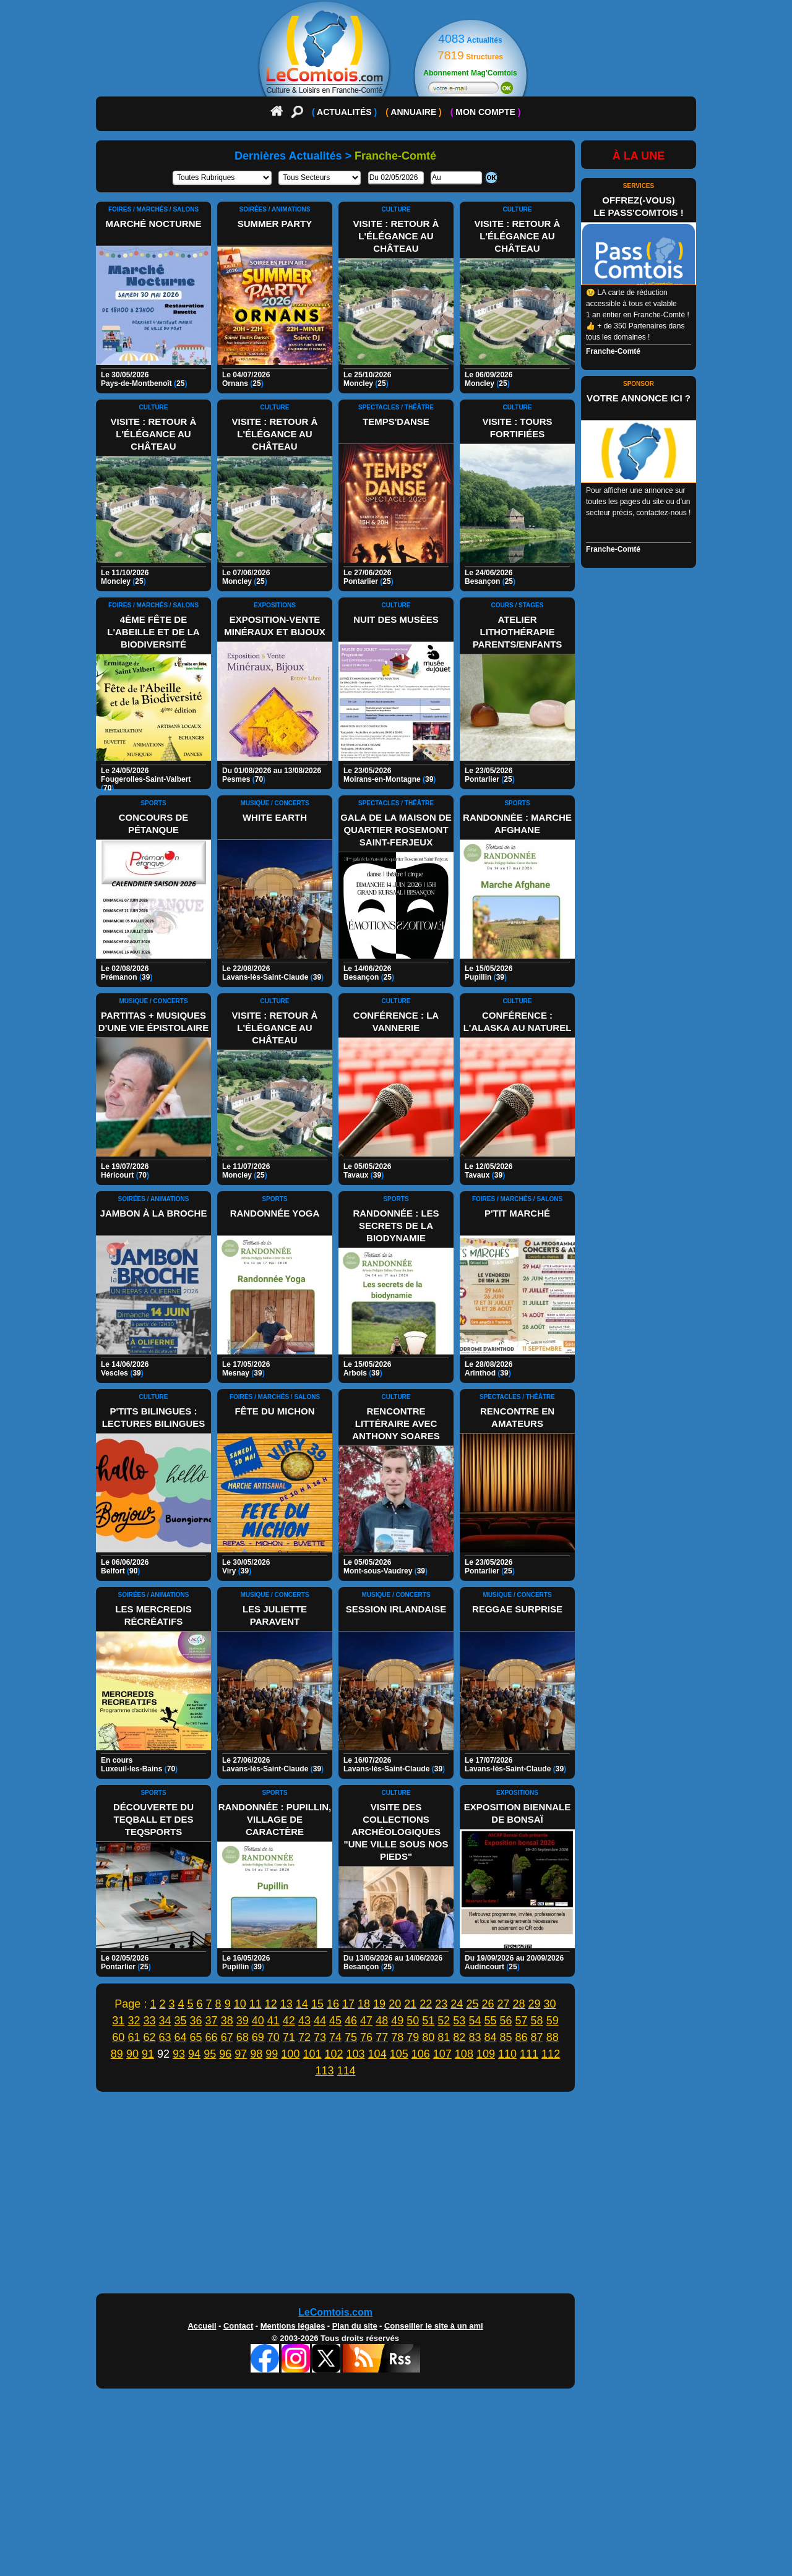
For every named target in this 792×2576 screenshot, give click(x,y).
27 (503, 2004)
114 (346, 2071)
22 (426, 2004)
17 (348, 2004)
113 (324, 2071)
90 (132, 2054)
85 (506, 2037)
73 (320, 2037)
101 (312, 2054)
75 (351, 2037)
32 (133, 2020)
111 (529, 2054)
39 (242, 2020)
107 (442, 2054)
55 (490, 2020)
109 (485, 2054)
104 (377, 2054)
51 (428, 2020)
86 (521, 2037)
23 (441, 2004)
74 (335, 2037)
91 (148, 2054)
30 (550, 2004)
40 (258, 2020)
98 (256, 2054)
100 (290, 2054)
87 (537, 2037)
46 (351, 2020)
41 (273, 2020)
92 (163, 2054)
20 (395, 2004)
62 (149, 2037)
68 (242, 2037)
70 (273, 2037)
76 (366, 2037)
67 (227, 2037)
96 (225, 2054)
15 (317, 2004)
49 (397, 2020)
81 (443, 2037)
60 (118, 2037)
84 (490, 2037)
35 (180, 2020)
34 (164, 2020)
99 (271, 2054)
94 (194, 2054)
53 (459, 2020)
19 (379, 2004)
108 (464, 2054)
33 (149, 2020)
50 (413, 2020)
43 (304, 2020)
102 (333, 2054)
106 (420, 2054)
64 (180, 2037)
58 (537, 2020)
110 (507, 2054)
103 (355, 2054)
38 (227, 2020)
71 (289, 2037)
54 (474, 2020)
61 (133, 2037)
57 (521, 2020)
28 (519, 2004)
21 (410, 2004)
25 (472, 2004)
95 (210, 2054)
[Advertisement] (396, 2195)
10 (240, 2004)
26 (487, 2004)
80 (428, 2037)
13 (286, 2004)
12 (271, 2004)
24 (456, 2004)
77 (382, 2037)
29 (534, 2004)
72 (304, 2037)
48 (382, 2020)
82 (459, 2037)
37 (211, 2020)
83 (474, 2037)
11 (255, 2004)
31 (118, 2020)
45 (335, 2020)
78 (397, 2037)
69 (258, 2037)
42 (289, 2020)
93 (179, 2054)
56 (506, 2020)
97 (241, 2054)
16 (333, 2004)
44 (320, 2020)
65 (196, 2037)
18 (364, 2004)
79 (413, 2037)
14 (302, 2004)
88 (552, 2037)
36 (196, 2020)
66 (211, 2037)
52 (443, 2020)
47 (366, 2020)
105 (399, 2054)
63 (164, 2037)
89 (117, 2054)
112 (550, 2054)
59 (552, 2020)
